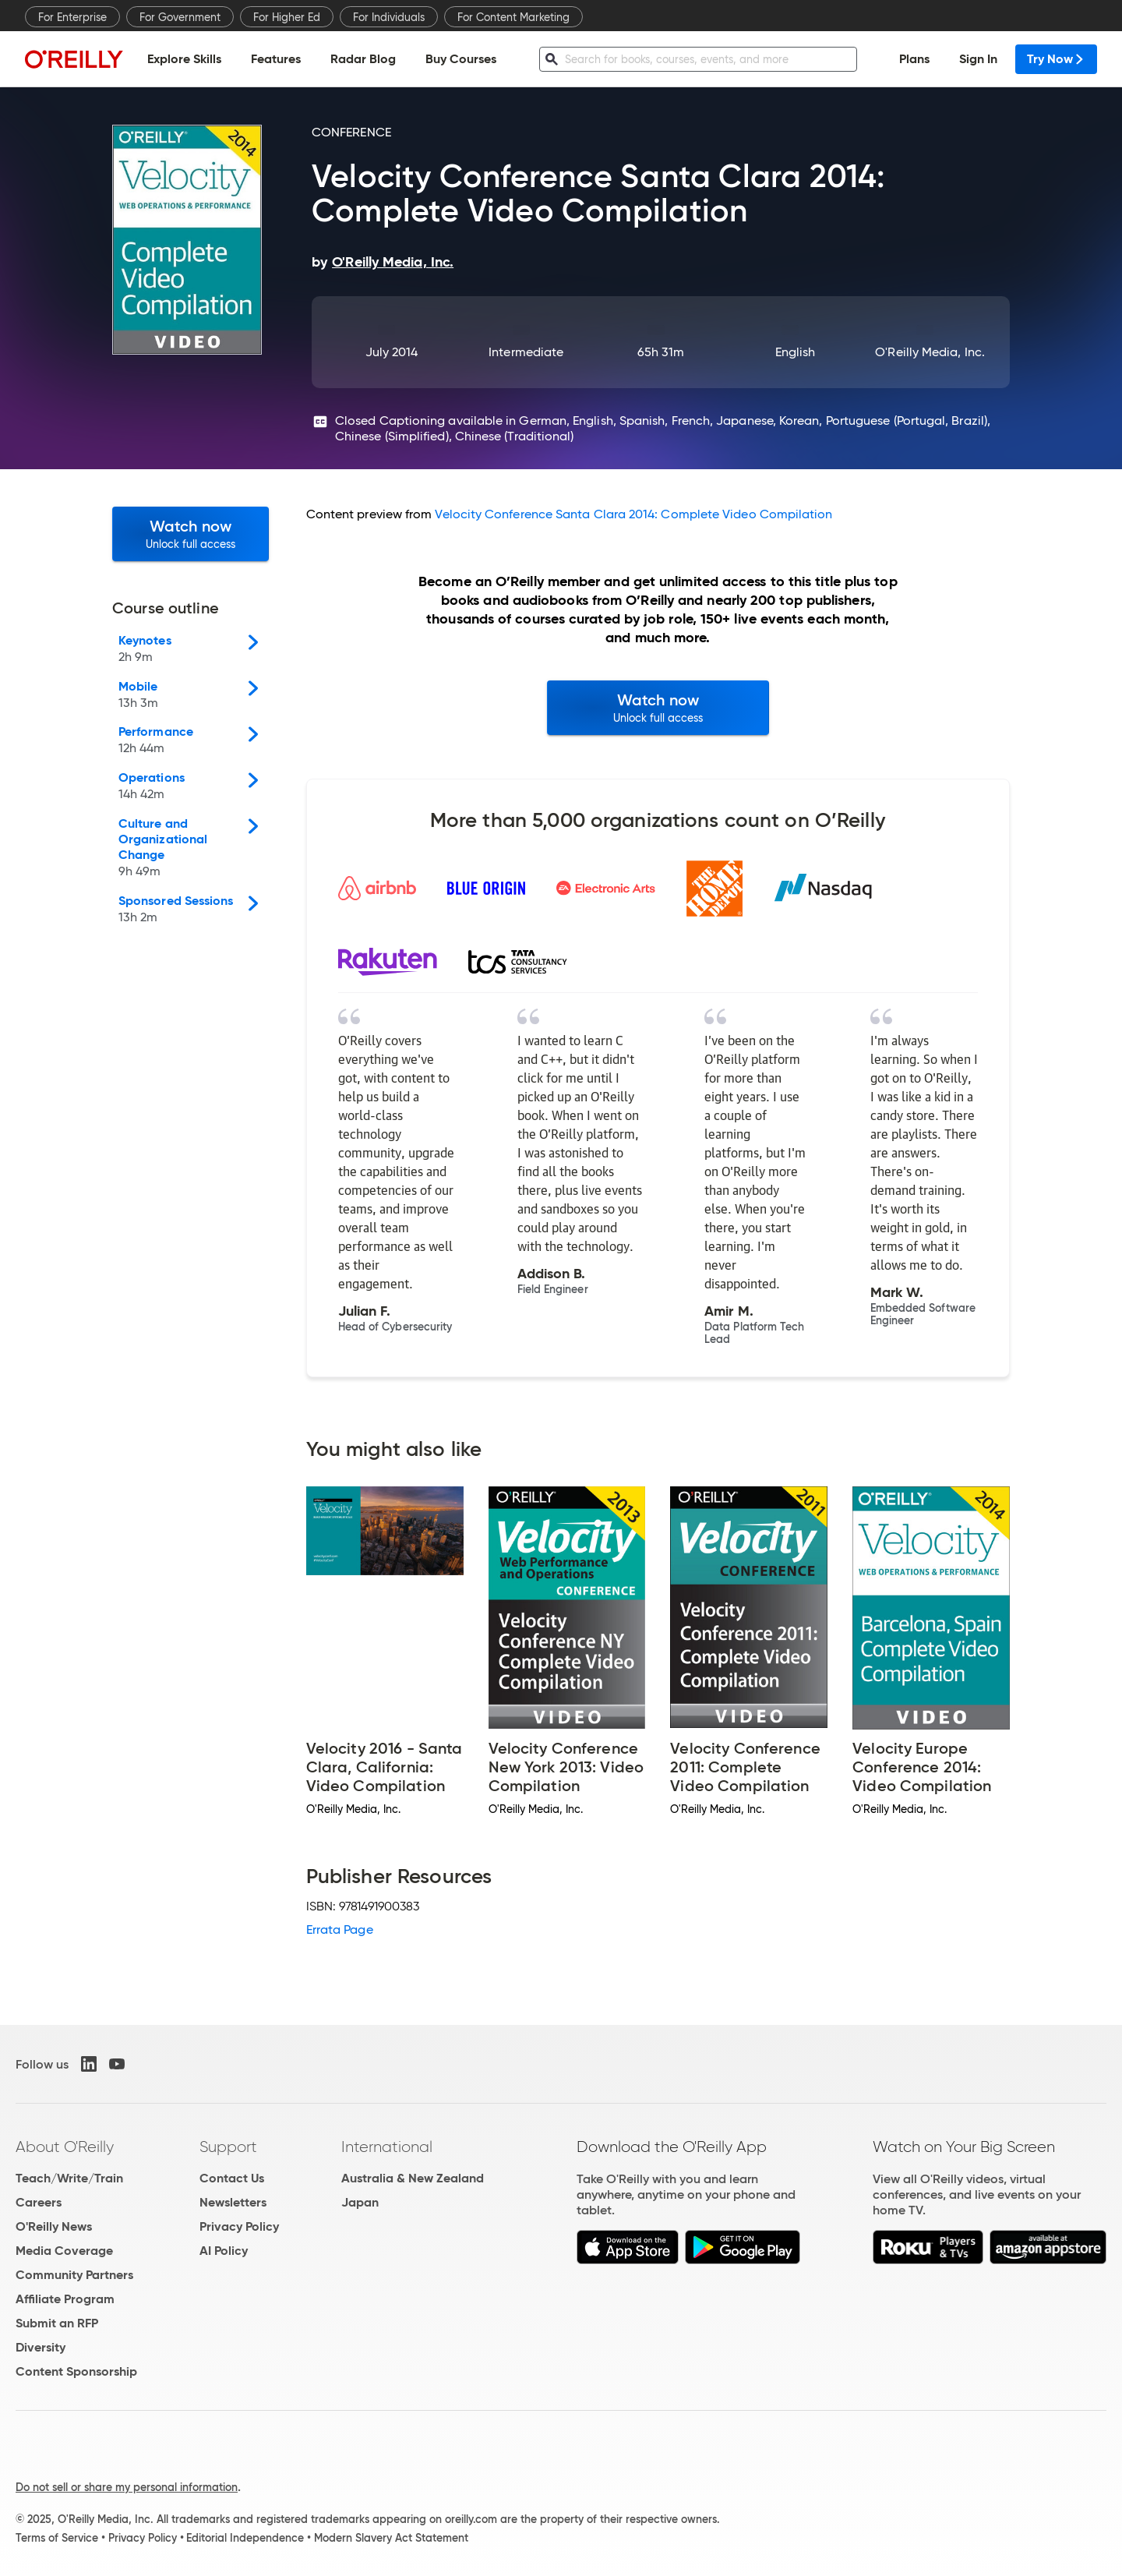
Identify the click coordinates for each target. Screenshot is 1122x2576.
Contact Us (231, 2178)
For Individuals (389, 17)
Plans (914, 59)
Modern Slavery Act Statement (391, 2538)
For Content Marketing (513, 17)
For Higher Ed (286, 17)
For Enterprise (72, 17)
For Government (180, 17)
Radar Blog (363, 59)
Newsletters (232, 2202)
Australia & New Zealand (412, 2178)
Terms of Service (57, 2538)
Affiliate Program (65, 2299)
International (386, 2146)
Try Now (1056, 59)
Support (228, 2146)
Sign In (978, 59)
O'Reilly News (54, 2226)
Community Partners (74, 2275)
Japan (360, 2202)
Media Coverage (64, 2250)
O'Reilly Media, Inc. (930, 352)
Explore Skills (184, 59)
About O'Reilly (65, 2146)
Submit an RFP (57, 2323)
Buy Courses (460, 59)
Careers (39, 2202)
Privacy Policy (239, 2226)
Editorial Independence (245, 2538)
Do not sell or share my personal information (127, 2487)
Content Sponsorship (76, 2371)
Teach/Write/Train (69, 2178)
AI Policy (223, 2250)
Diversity (40, 2347)
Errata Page (339, 1929)
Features (276, 59)
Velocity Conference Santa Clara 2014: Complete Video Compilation (633, 514)
